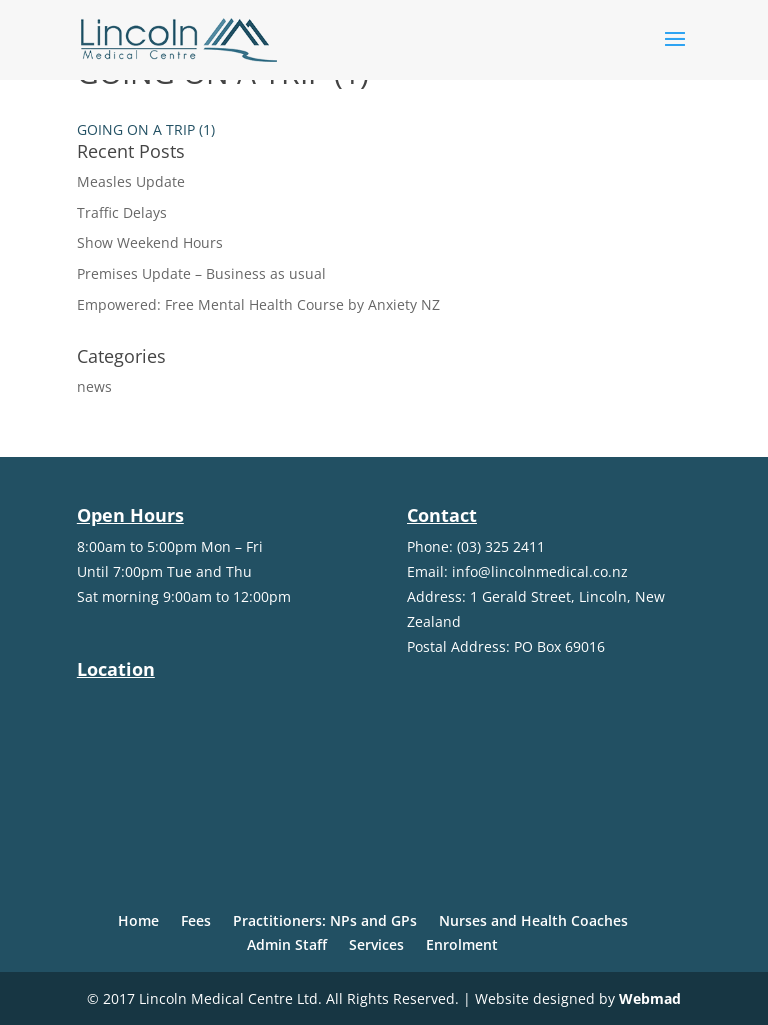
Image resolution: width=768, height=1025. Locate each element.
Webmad (650, 998)
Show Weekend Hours (150, 242)
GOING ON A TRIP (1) (146, 129)
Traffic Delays (122, 212)
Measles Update (131, 181)
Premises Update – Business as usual (201, 273)
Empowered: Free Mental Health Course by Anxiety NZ (258, 304)
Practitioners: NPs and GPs (325, 920)
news (94, 386)
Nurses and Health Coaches (533, 920)
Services (376, 944)
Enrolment (462, 944)
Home (138, 920)
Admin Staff (287, 944)
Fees (196, 920)
